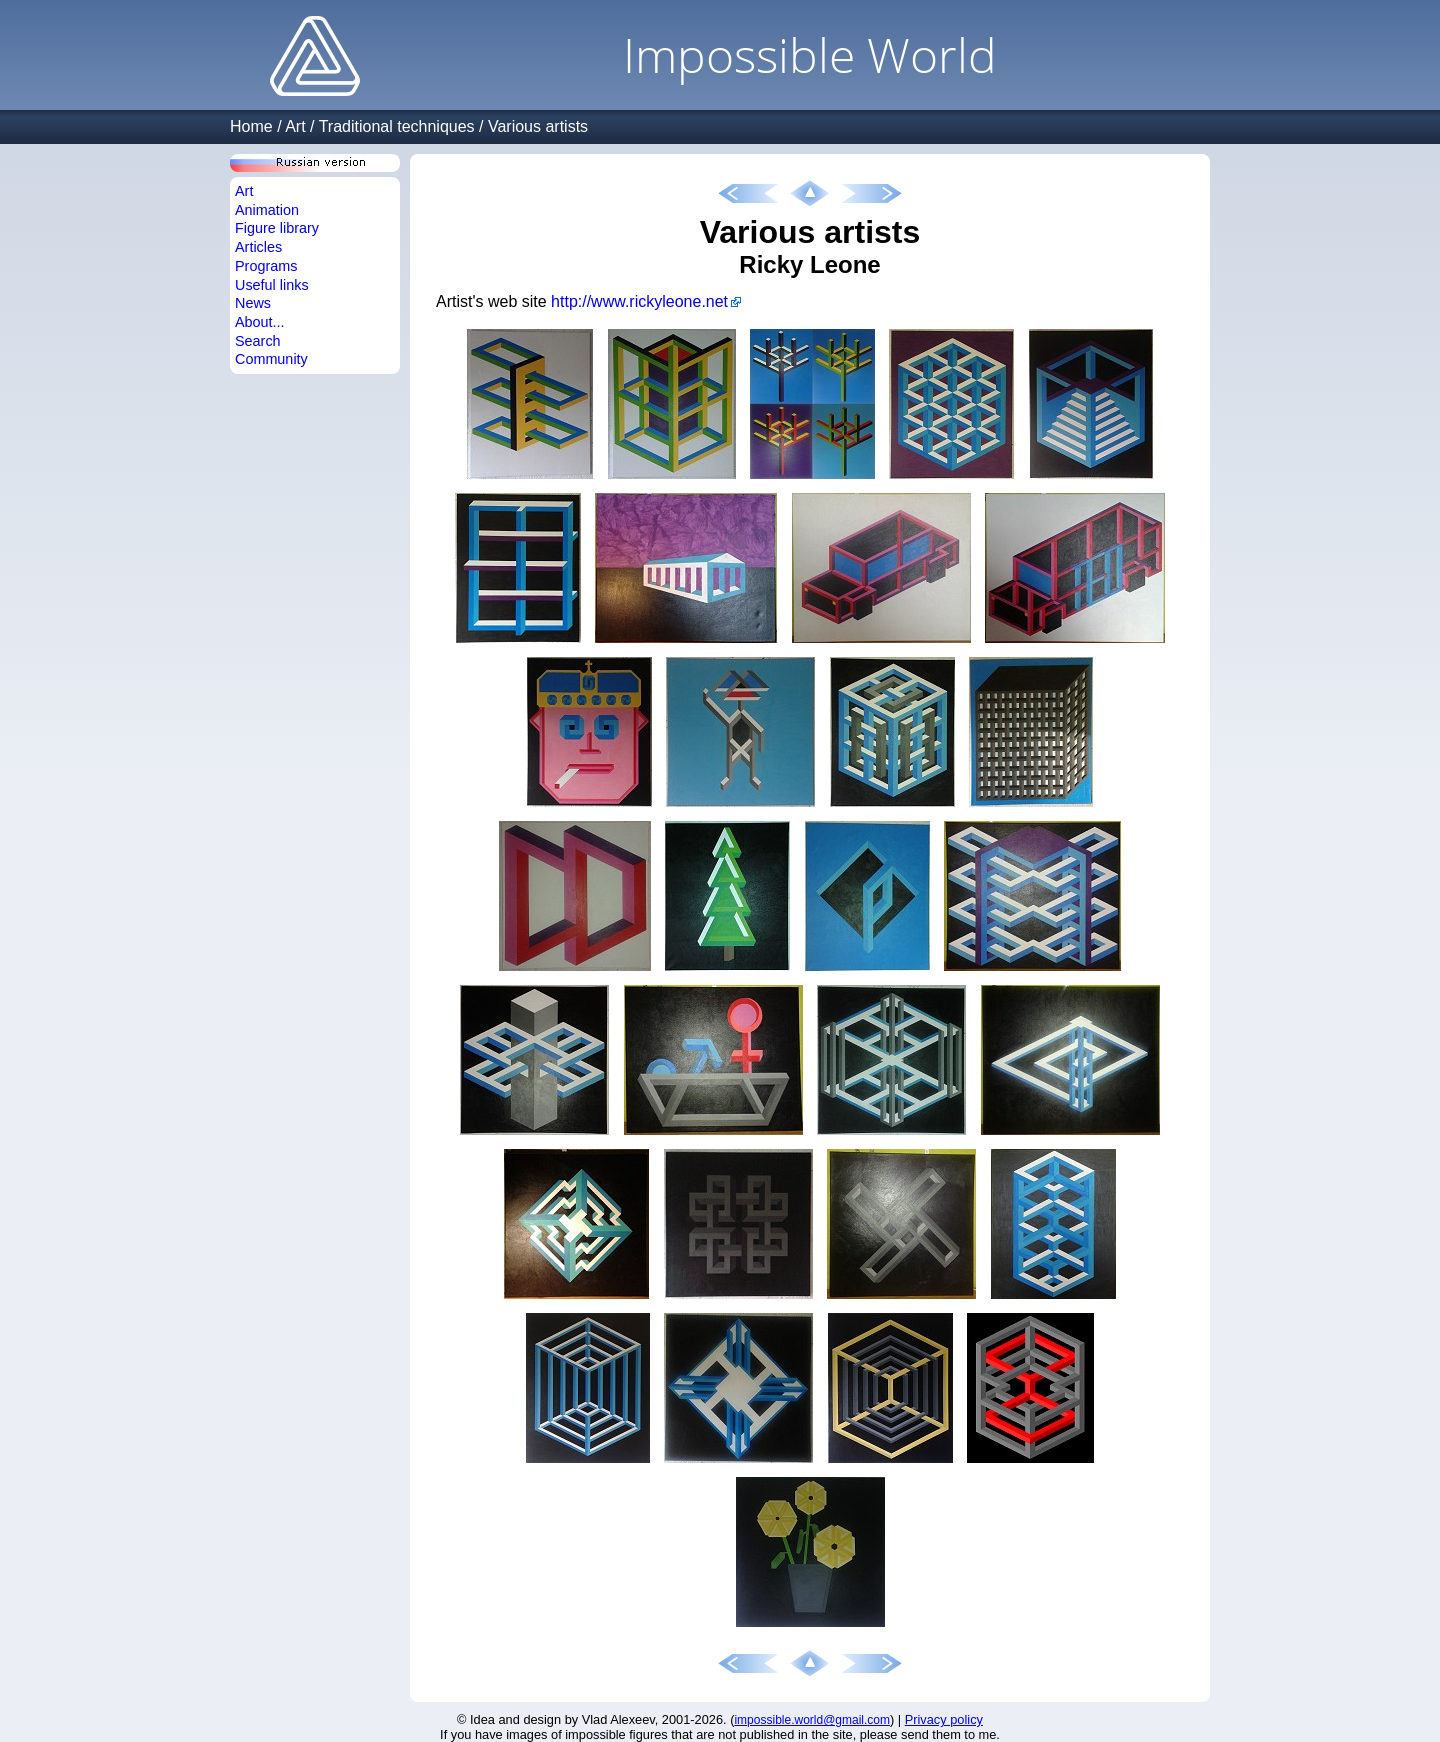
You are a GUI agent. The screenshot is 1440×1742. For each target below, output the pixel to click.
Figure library (277, 228)
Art (295, 126)
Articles (258, 247)
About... (260, 322)
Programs (266, 266)
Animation (267, 210)
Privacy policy (944, 1719)
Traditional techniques (397, 126)
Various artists (538, 126)
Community (271, 359)
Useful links (272, 285)
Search (258, 341)
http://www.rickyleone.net (639, 301)
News (253, 303)
